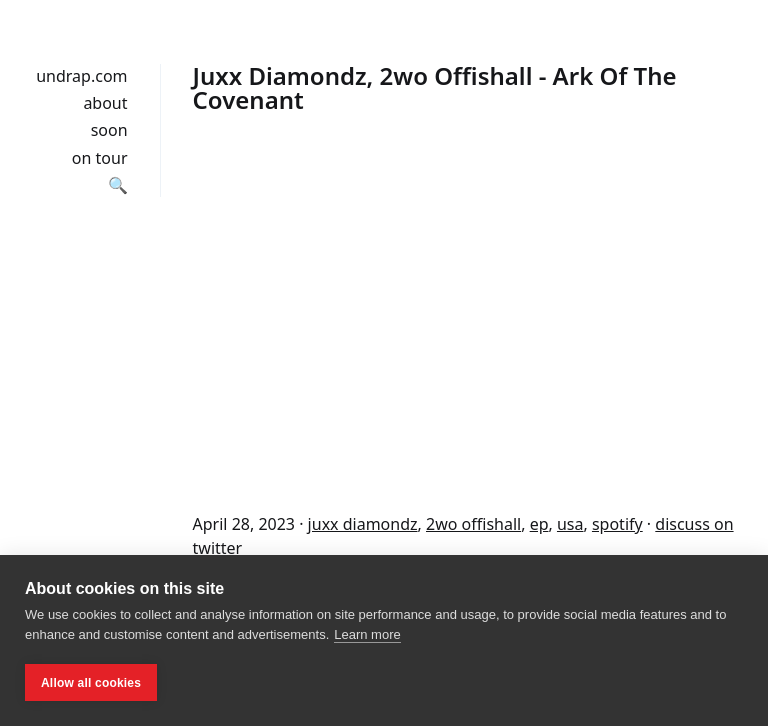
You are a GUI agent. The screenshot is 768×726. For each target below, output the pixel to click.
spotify (617, 524)
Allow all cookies (91, 683)
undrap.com (81, 76)
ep (539, 524)
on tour (100, 158)
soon (109, 130)
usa (570, 524)
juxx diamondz (363, 524)
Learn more (367, 634)
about (105, 103)
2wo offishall (473, 524)
